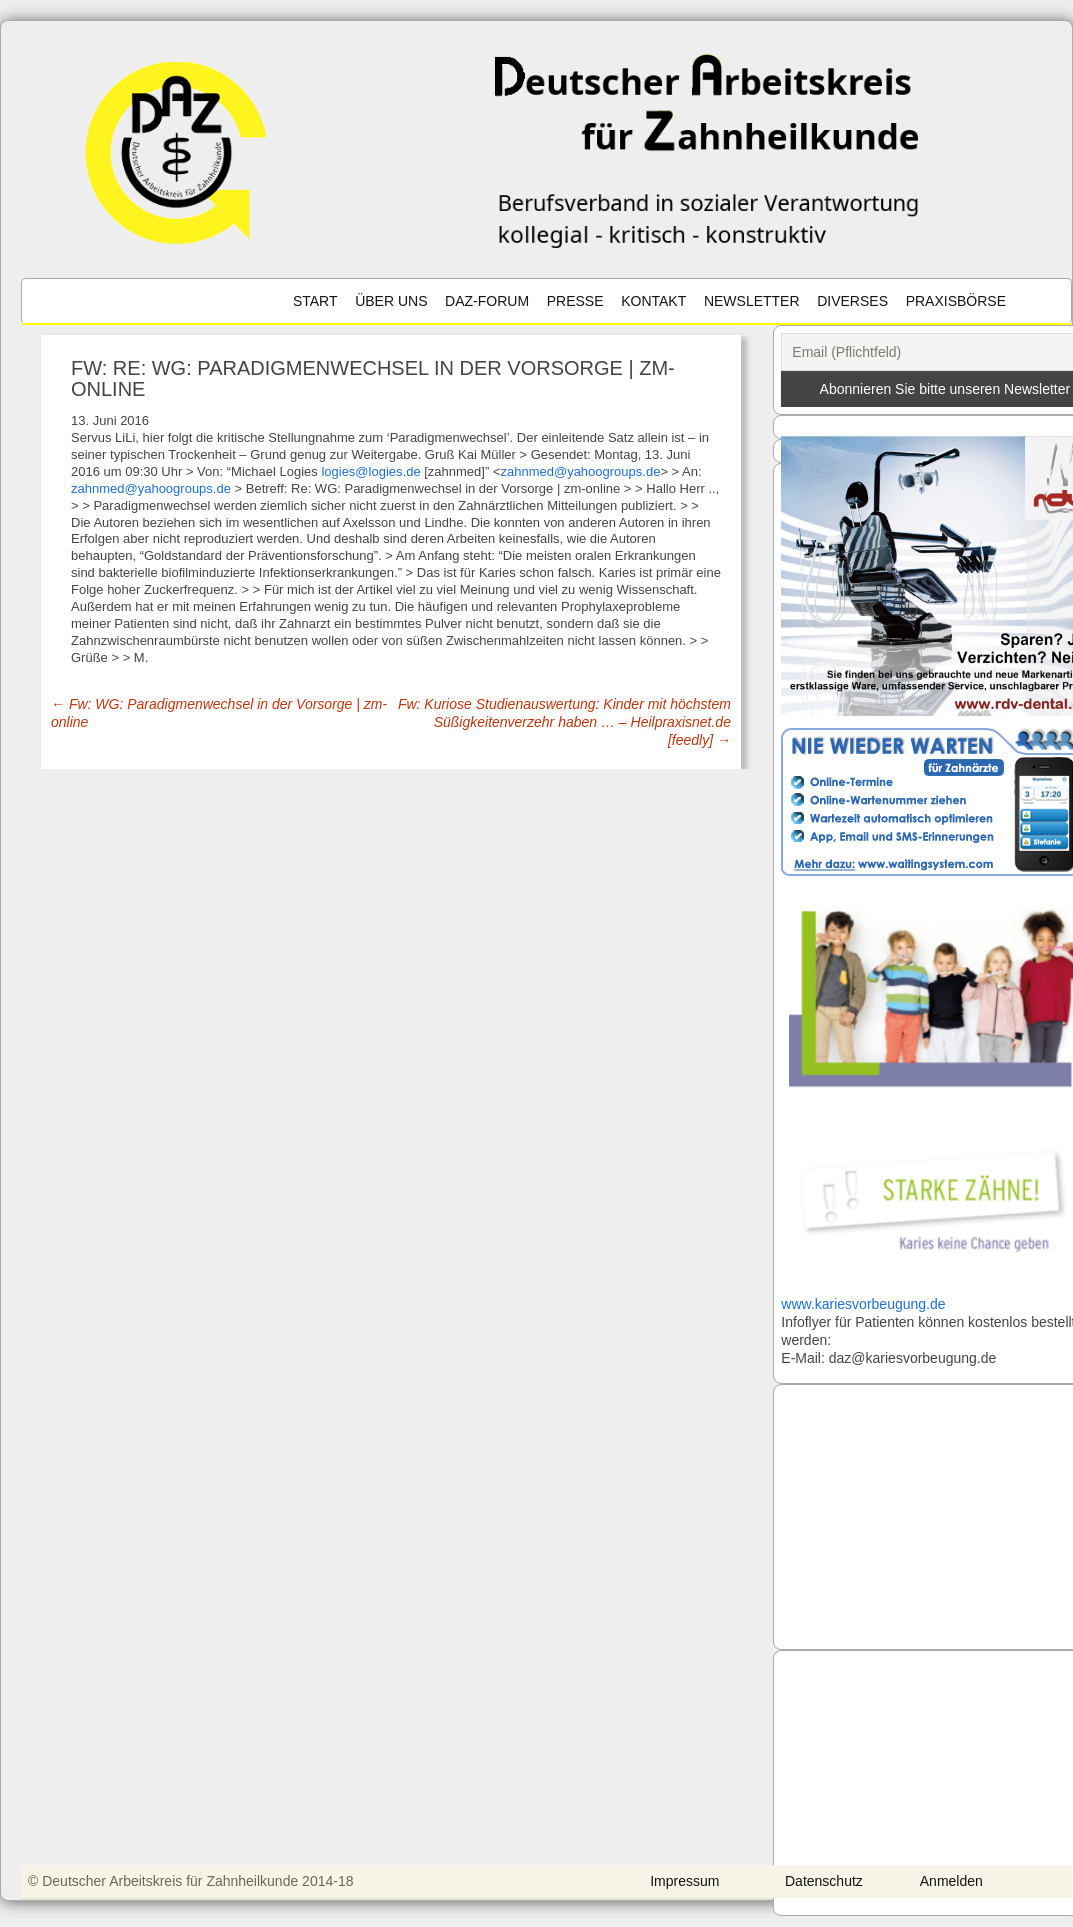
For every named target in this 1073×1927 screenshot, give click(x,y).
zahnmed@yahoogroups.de (580, 471)
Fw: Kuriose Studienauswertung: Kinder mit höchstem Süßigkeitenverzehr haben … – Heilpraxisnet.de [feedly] (564, 722)
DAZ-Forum (487, 301)
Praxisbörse (956, 301)
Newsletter (752, 301)
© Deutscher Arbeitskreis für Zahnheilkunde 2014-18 (194, 1881)
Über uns (391, 301)
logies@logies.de (370, 471)
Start (315, 301)
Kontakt (653, 301)
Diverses (852, 301)
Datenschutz (827, 1881)
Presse (575, 301)
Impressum (687, 1881)
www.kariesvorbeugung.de (863, 1304)
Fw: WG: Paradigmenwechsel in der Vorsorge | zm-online (219, 713)
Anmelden (953, 1881)
